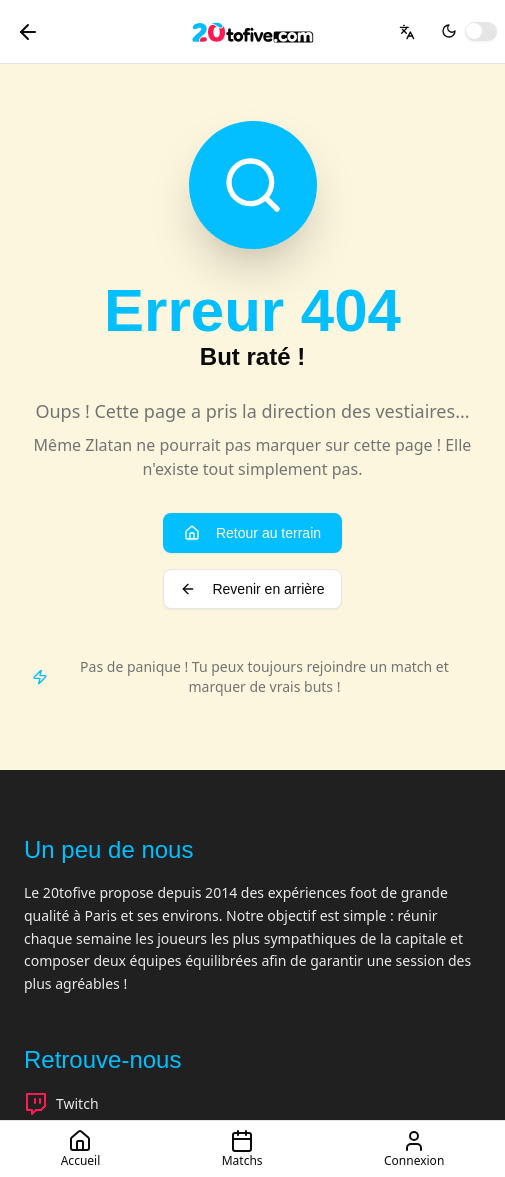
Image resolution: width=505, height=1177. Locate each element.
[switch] (481, 31)
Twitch (61, 1104)
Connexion (414, 1149)
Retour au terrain (252, 533)
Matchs (242, 1149)
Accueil (81, 1149)
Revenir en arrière (252, 589)
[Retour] (28, 32)
